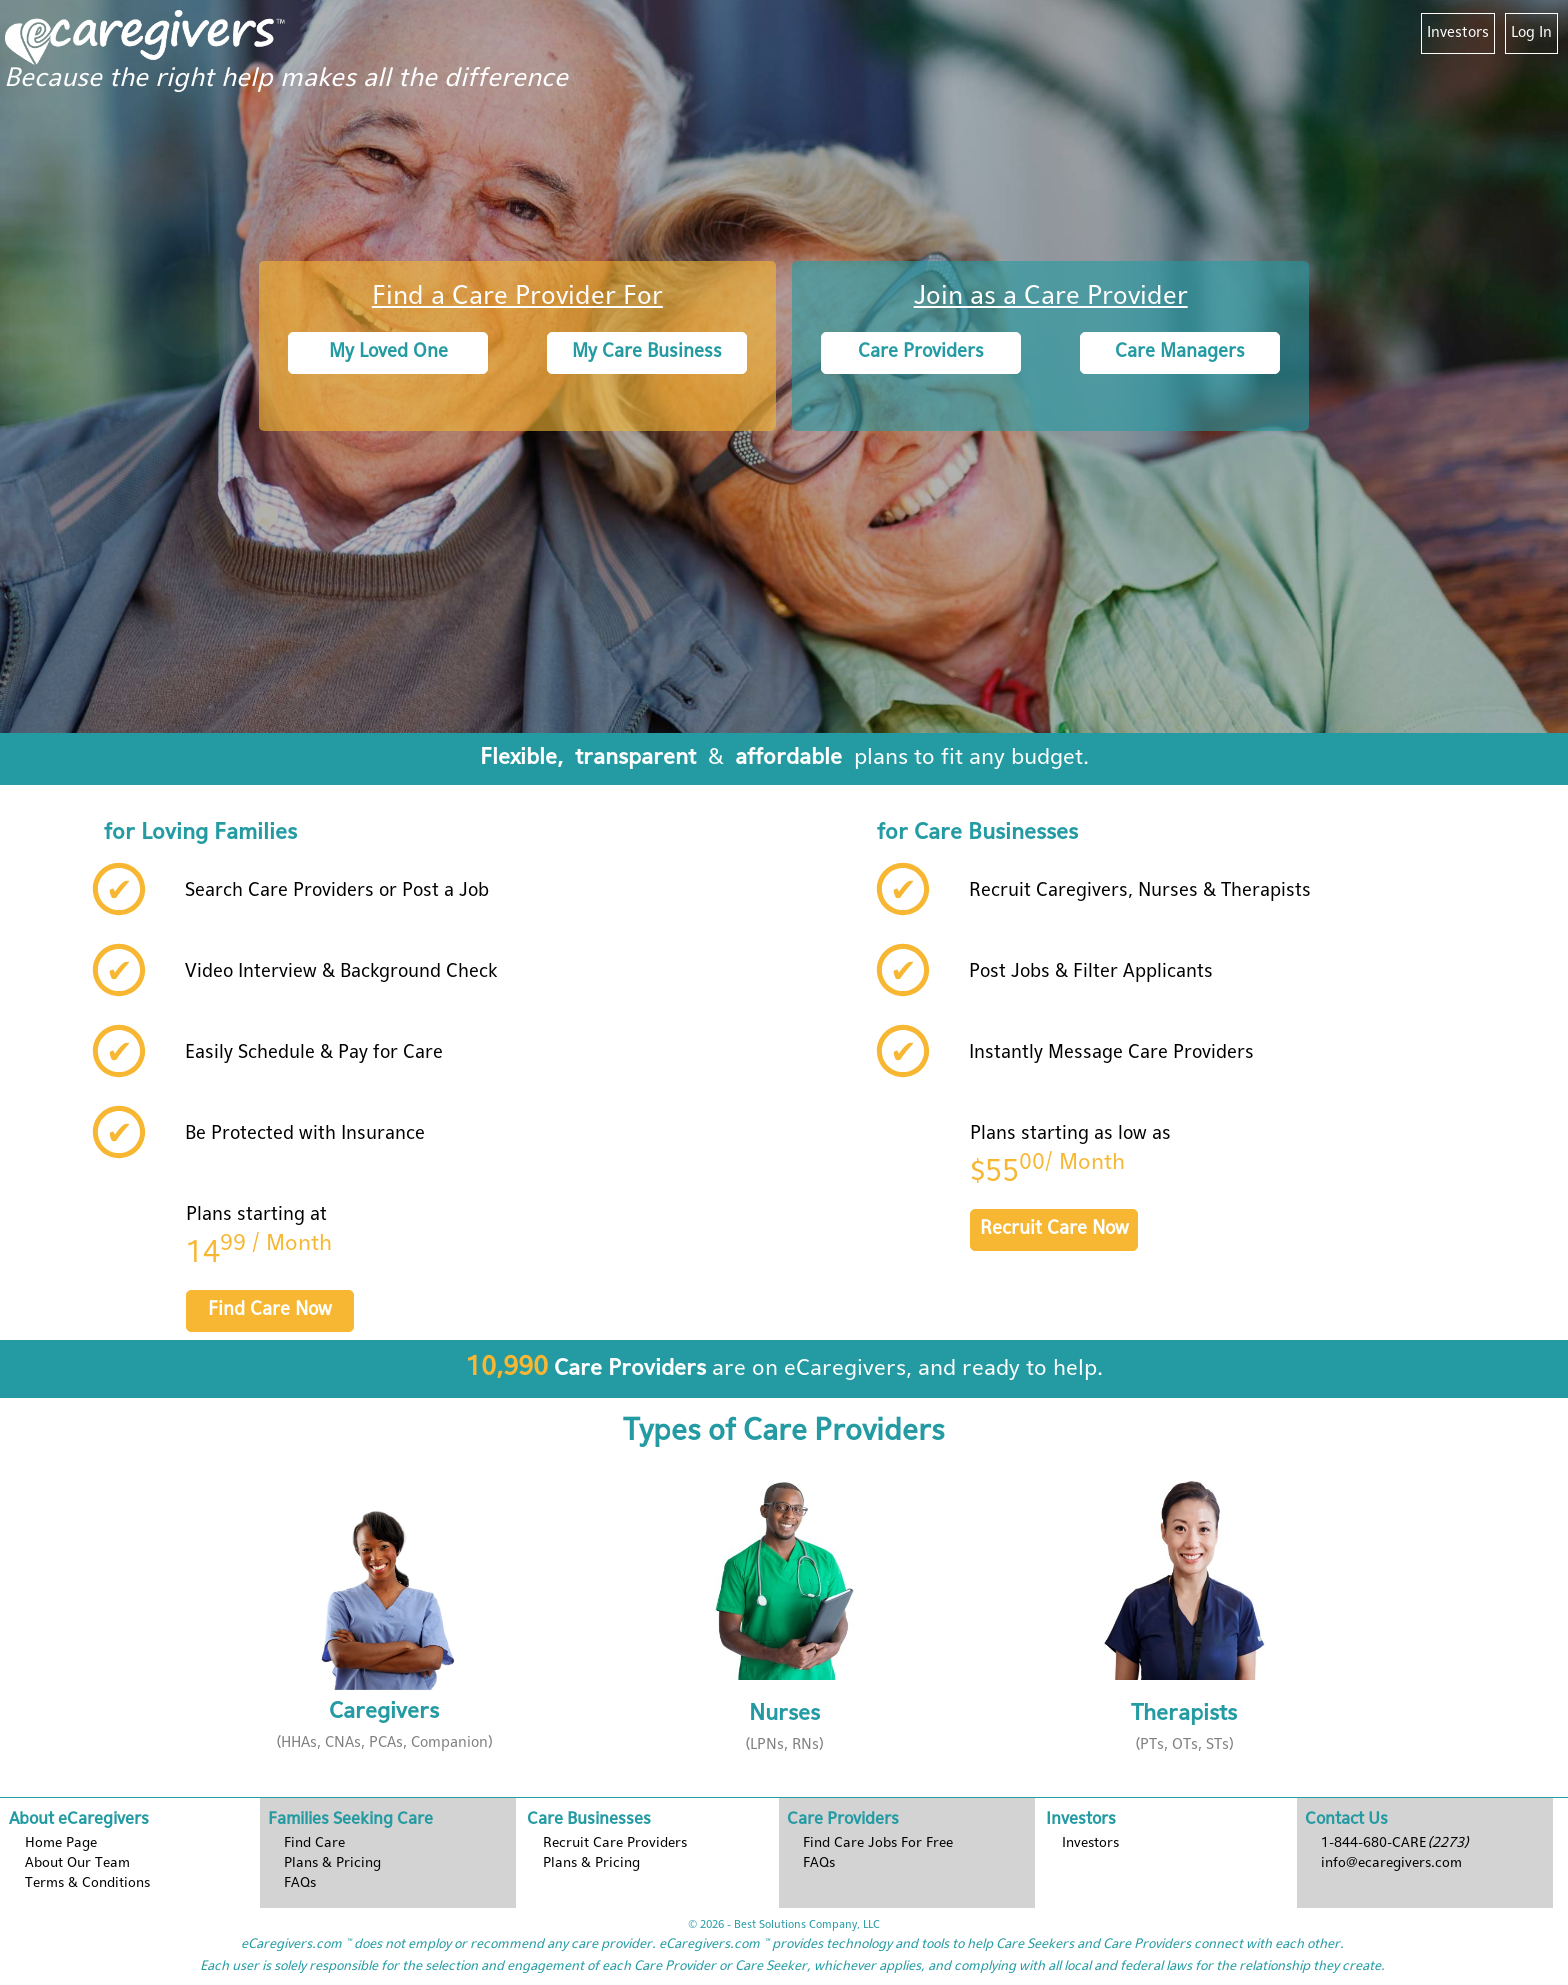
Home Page (61, 1843)
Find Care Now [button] (270, 1310)
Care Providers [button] (921, 352)
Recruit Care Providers (615, 1843)
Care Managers (1180, 352)
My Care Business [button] (647, 352)
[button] (384, 1618)
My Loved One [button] (388, 352)
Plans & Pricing (591, 1863)
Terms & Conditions (87, 1883)
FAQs (300, 1883)
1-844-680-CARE (1395, 1843)
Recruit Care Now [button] (1054, 1229)
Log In (1531, 33)
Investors (1458, 33)
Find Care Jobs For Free (878, 1843)
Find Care (314, 1843)
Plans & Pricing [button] (332, 1863)
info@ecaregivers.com (1391, 1863)
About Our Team (77, 1863)
